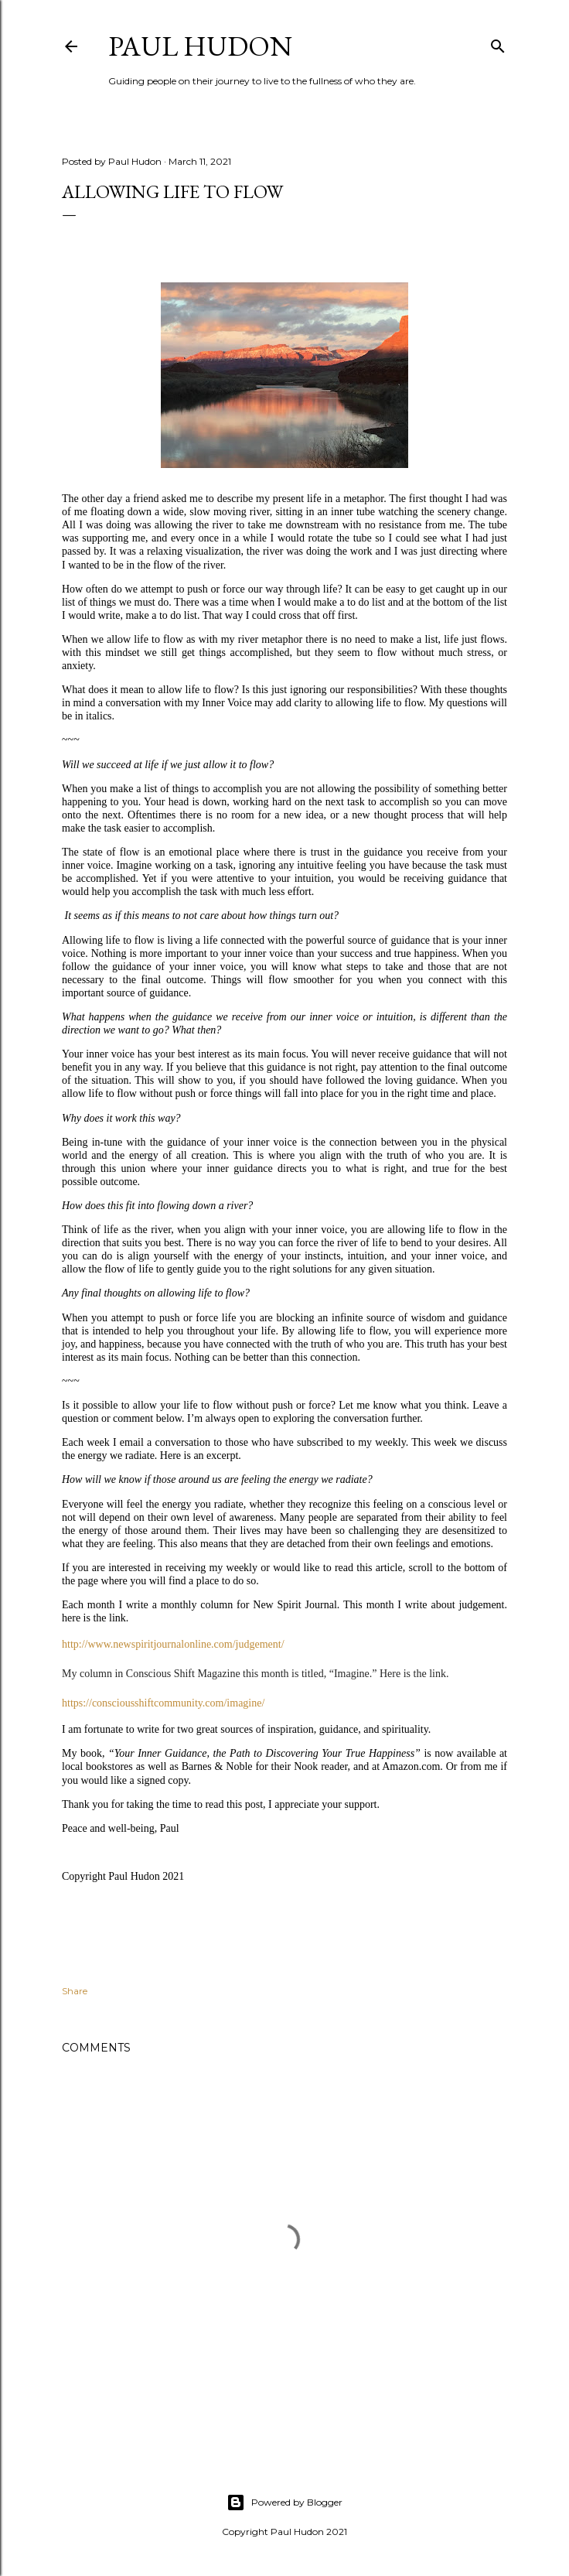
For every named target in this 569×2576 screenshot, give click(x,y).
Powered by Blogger (284, 2502)
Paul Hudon (200, 46)
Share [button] (74, 1991)
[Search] (498, 43)
